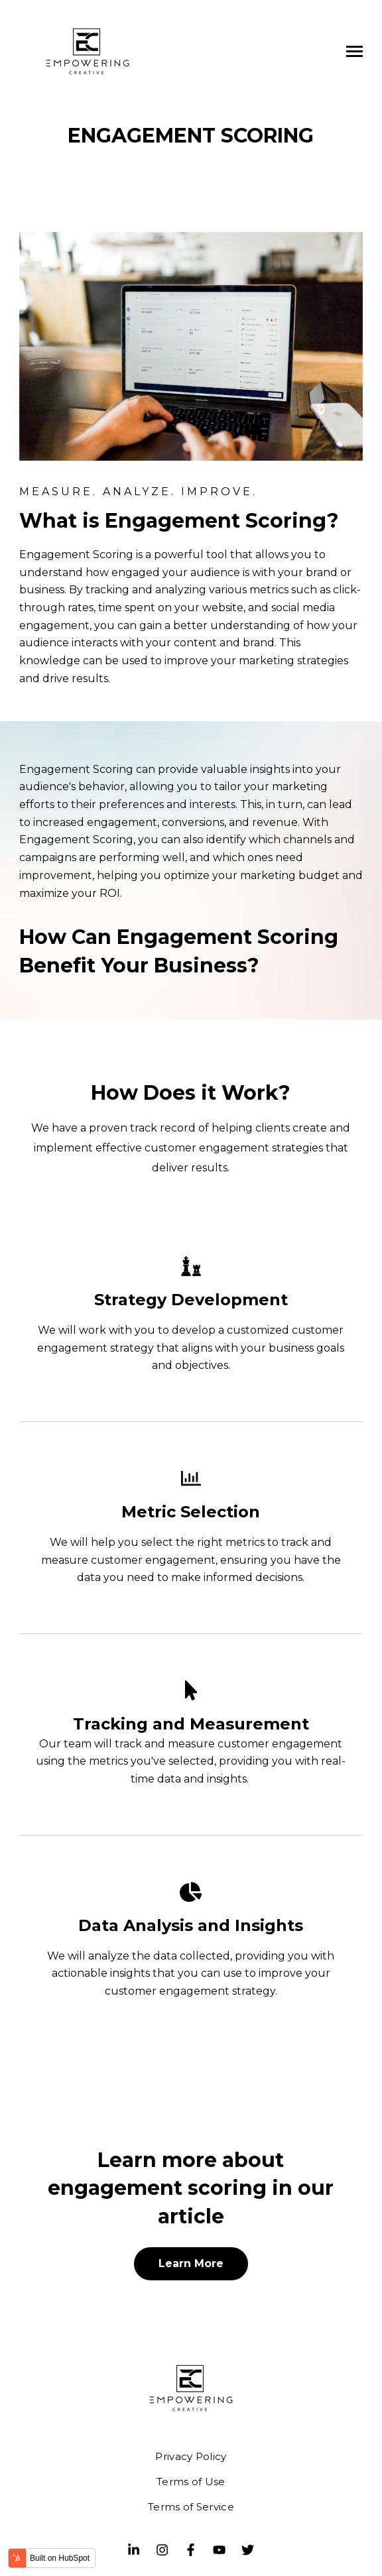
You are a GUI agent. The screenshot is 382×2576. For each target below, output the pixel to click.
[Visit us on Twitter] (248, 2549)
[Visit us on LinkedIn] (134, 2549)
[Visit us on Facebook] (191, 2549)
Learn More (191, 2263)
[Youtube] (219, 2549)
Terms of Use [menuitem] (191, 2481)
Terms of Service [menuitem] (191, 2506)
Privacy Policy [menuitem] (190, 2456)
